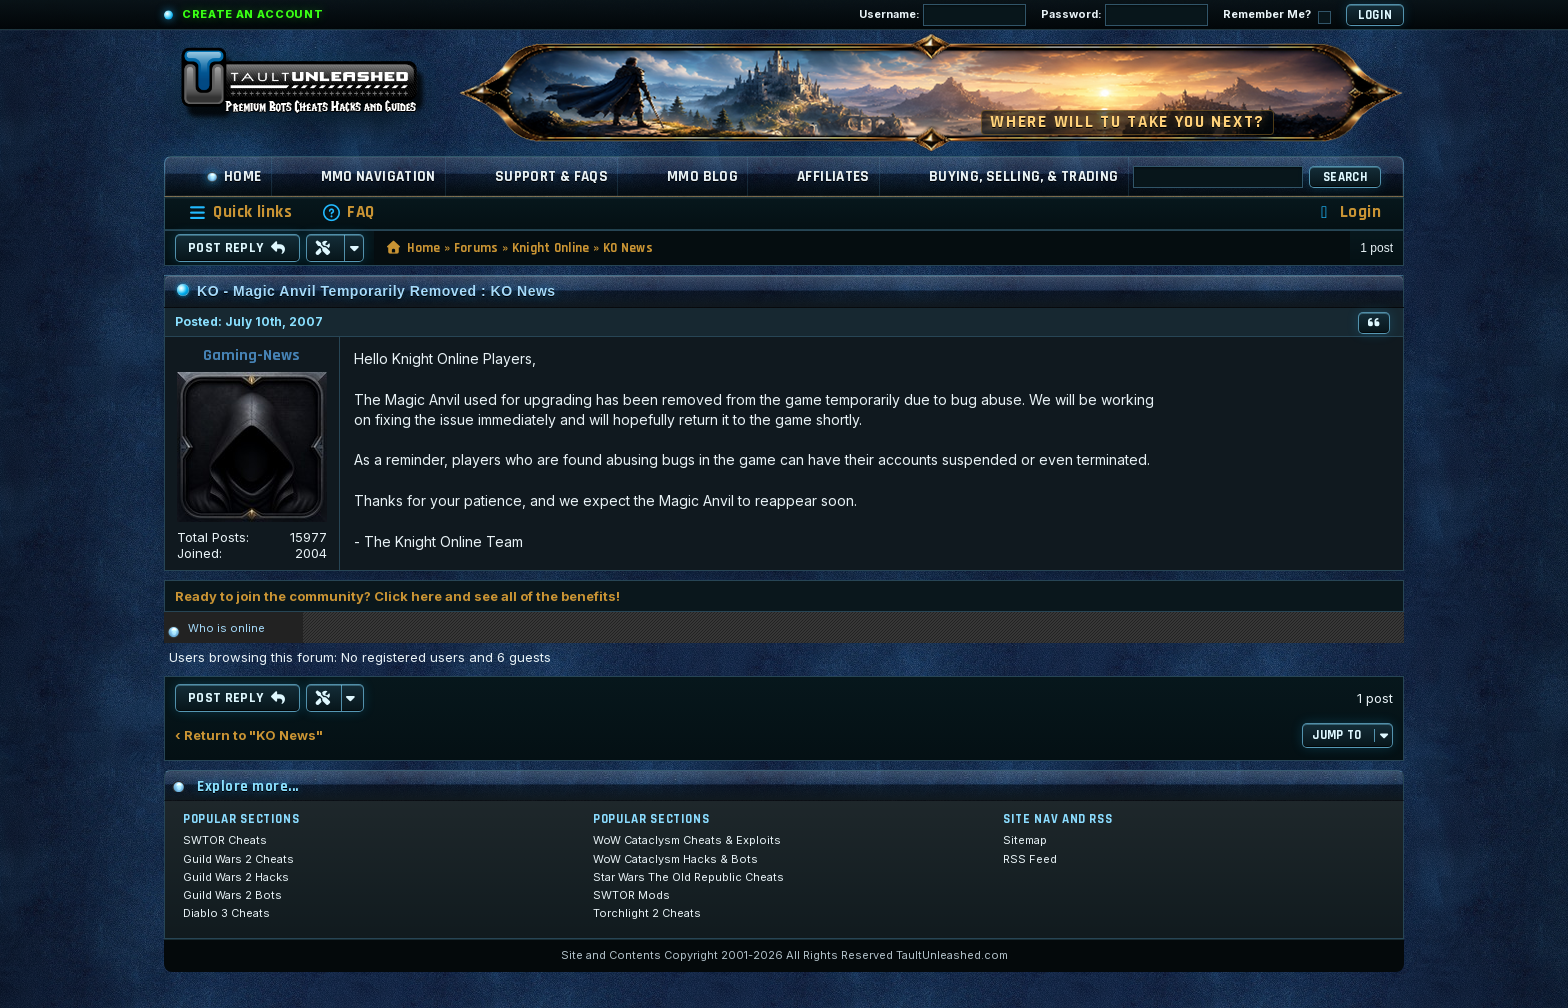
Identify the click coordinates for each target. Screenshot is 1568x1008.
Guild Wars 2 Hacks (236, 877)
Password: (1124, 15)
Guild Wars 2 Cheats (238, 859)
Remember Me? (1277, 15)
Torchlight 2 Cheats (647, 913)
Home (234, 176)
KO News (628, 248)
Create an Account (252, 14)
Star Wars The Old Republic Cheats (688, 877)
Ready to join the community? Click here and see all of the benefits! (397, 596)
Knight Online (551, 248)
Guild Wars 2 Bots (232, 895)
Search (1345, 177)
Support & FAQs (551, 176)
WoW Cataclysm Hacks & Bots (675, 859)
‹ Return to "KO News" (249, 735)
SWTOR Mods (631, 895)
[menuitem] (348, 212)
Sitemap (1025, 840)
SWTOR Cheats (225, 840)
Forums (476, 248)
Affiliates (833, 176)
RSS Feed (1030, 859)
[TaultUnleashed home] (314, 87)
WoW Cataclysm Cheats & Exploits (687, 840)
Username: (942, 15)
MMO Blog (702, 176)
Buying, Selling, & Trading (1024, 176)
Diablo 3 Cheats (226, 913)
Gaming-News (251, 355)
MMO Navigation (378, 176)
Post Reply (237, 248)
